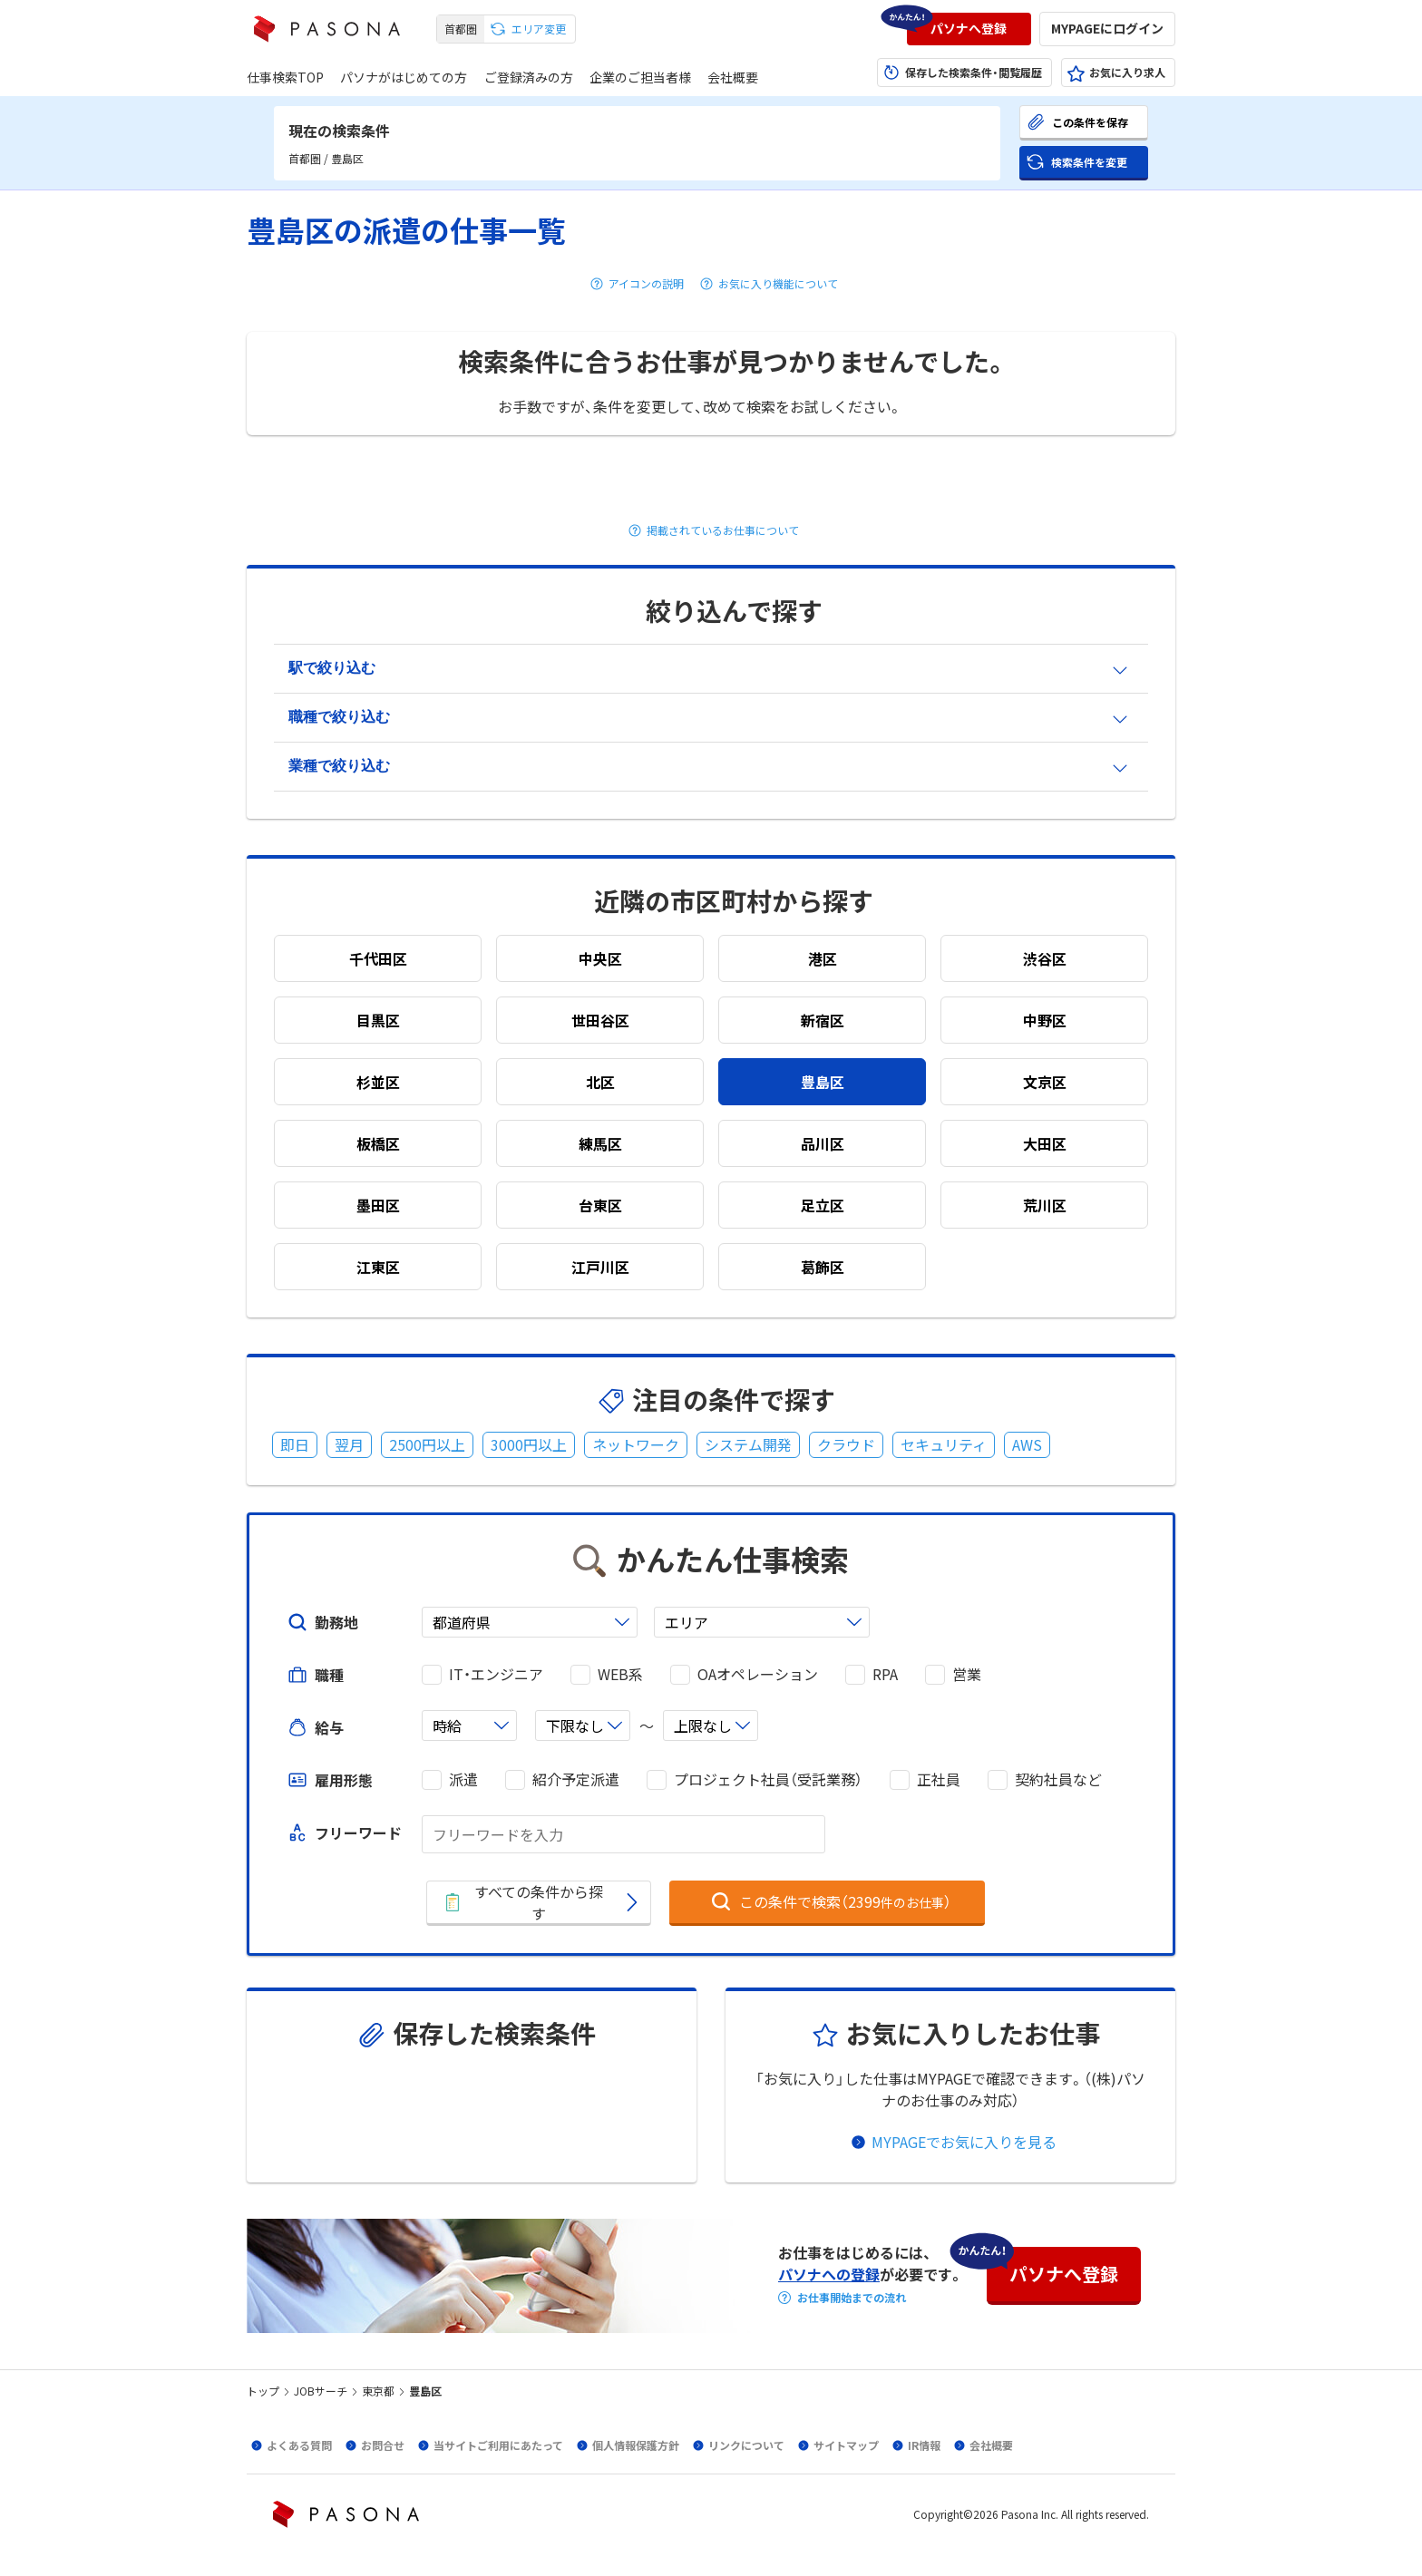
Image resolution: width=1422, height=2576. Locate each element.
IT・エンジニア (496, 1674)
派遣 (463, 1779)
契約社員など (1058, 1779)
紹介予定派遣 (575, 1779)
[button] (969, 29)
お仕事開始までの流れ (851, 2297)
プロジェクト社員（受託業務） (768, 1779)
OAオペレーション (757, 1674)
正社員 (938, 1779)
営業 (966, 1674)
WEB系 (620, 1674)
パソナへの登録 (829, 2274)
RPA (885, 1674)
